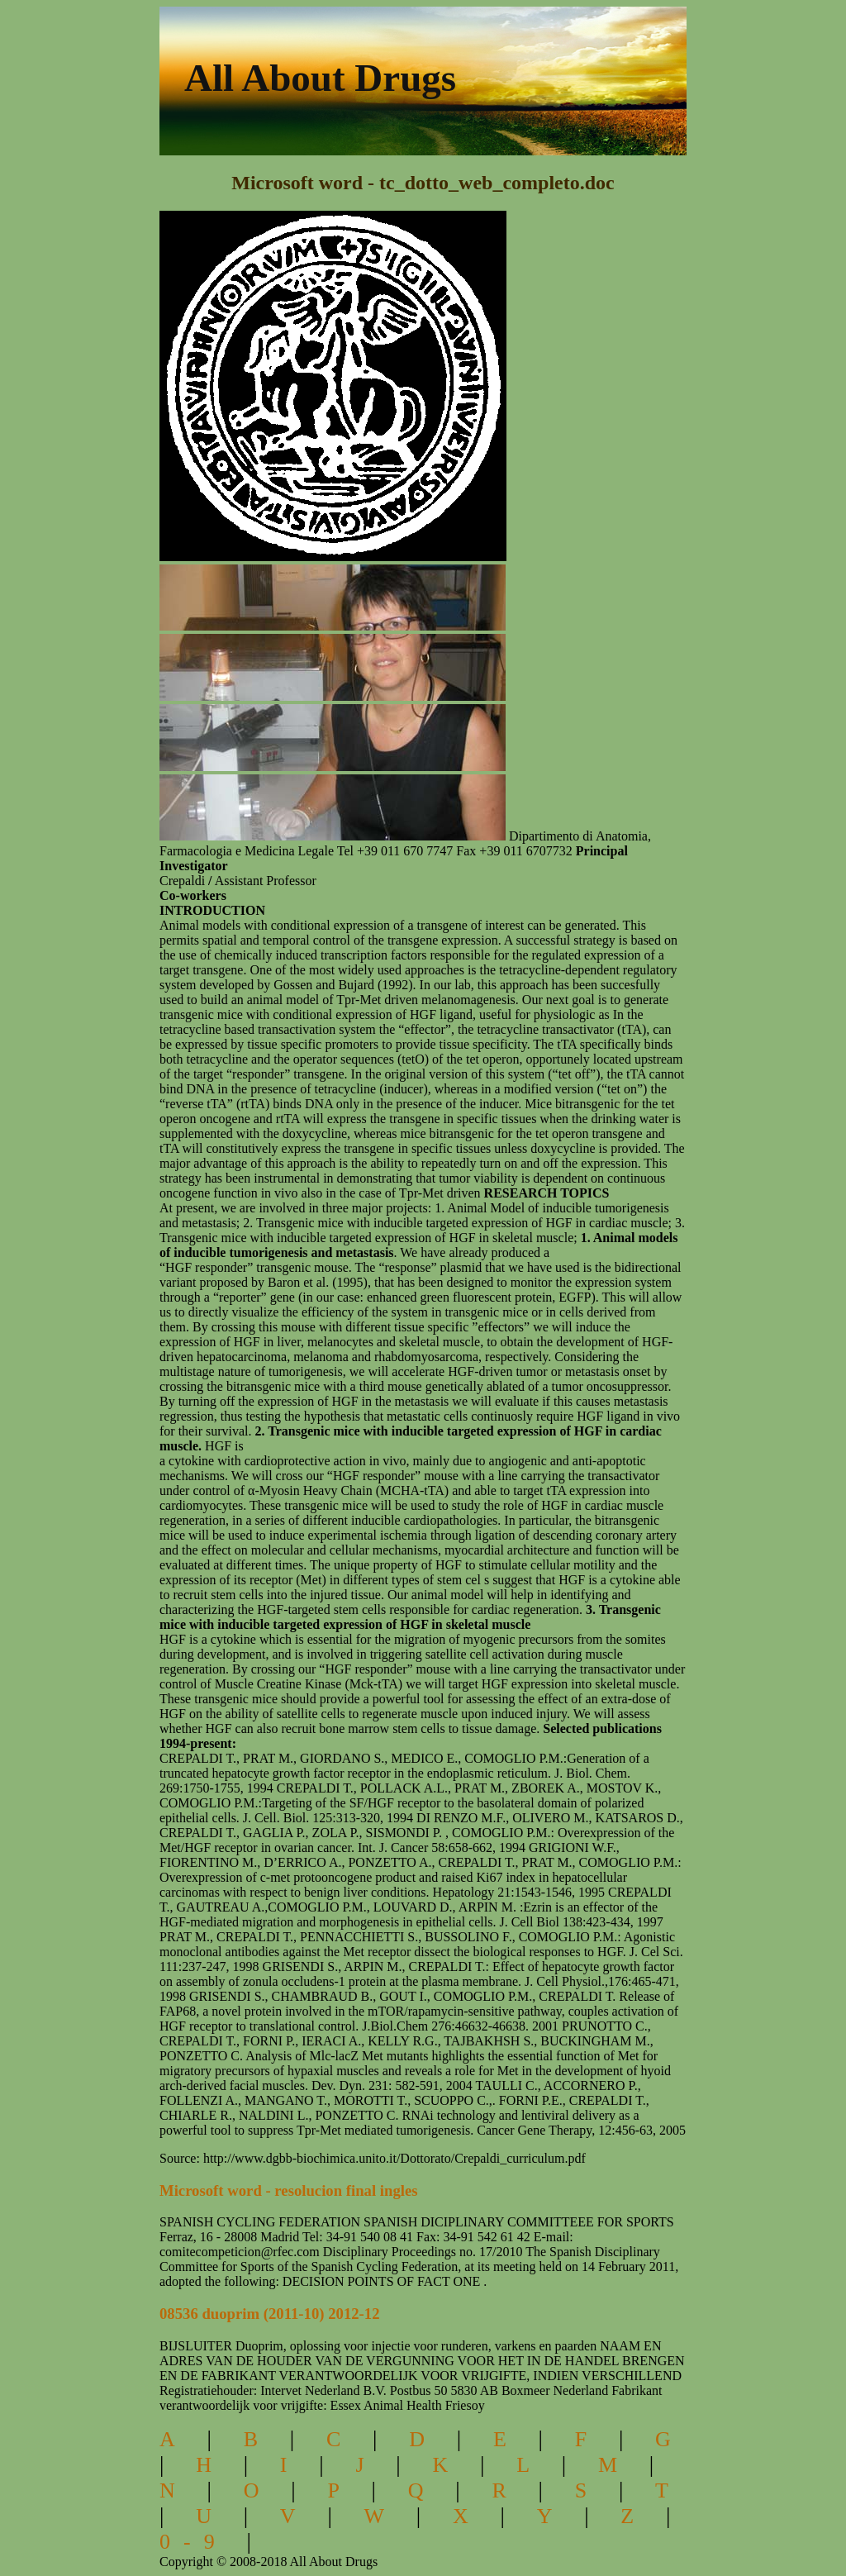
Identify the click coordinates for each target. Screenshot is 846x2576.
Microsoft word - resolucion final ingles (288, 2190)
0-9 (193, 2542)
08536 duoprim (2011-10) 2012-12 (269, 2313)
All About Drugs (320, 77)
